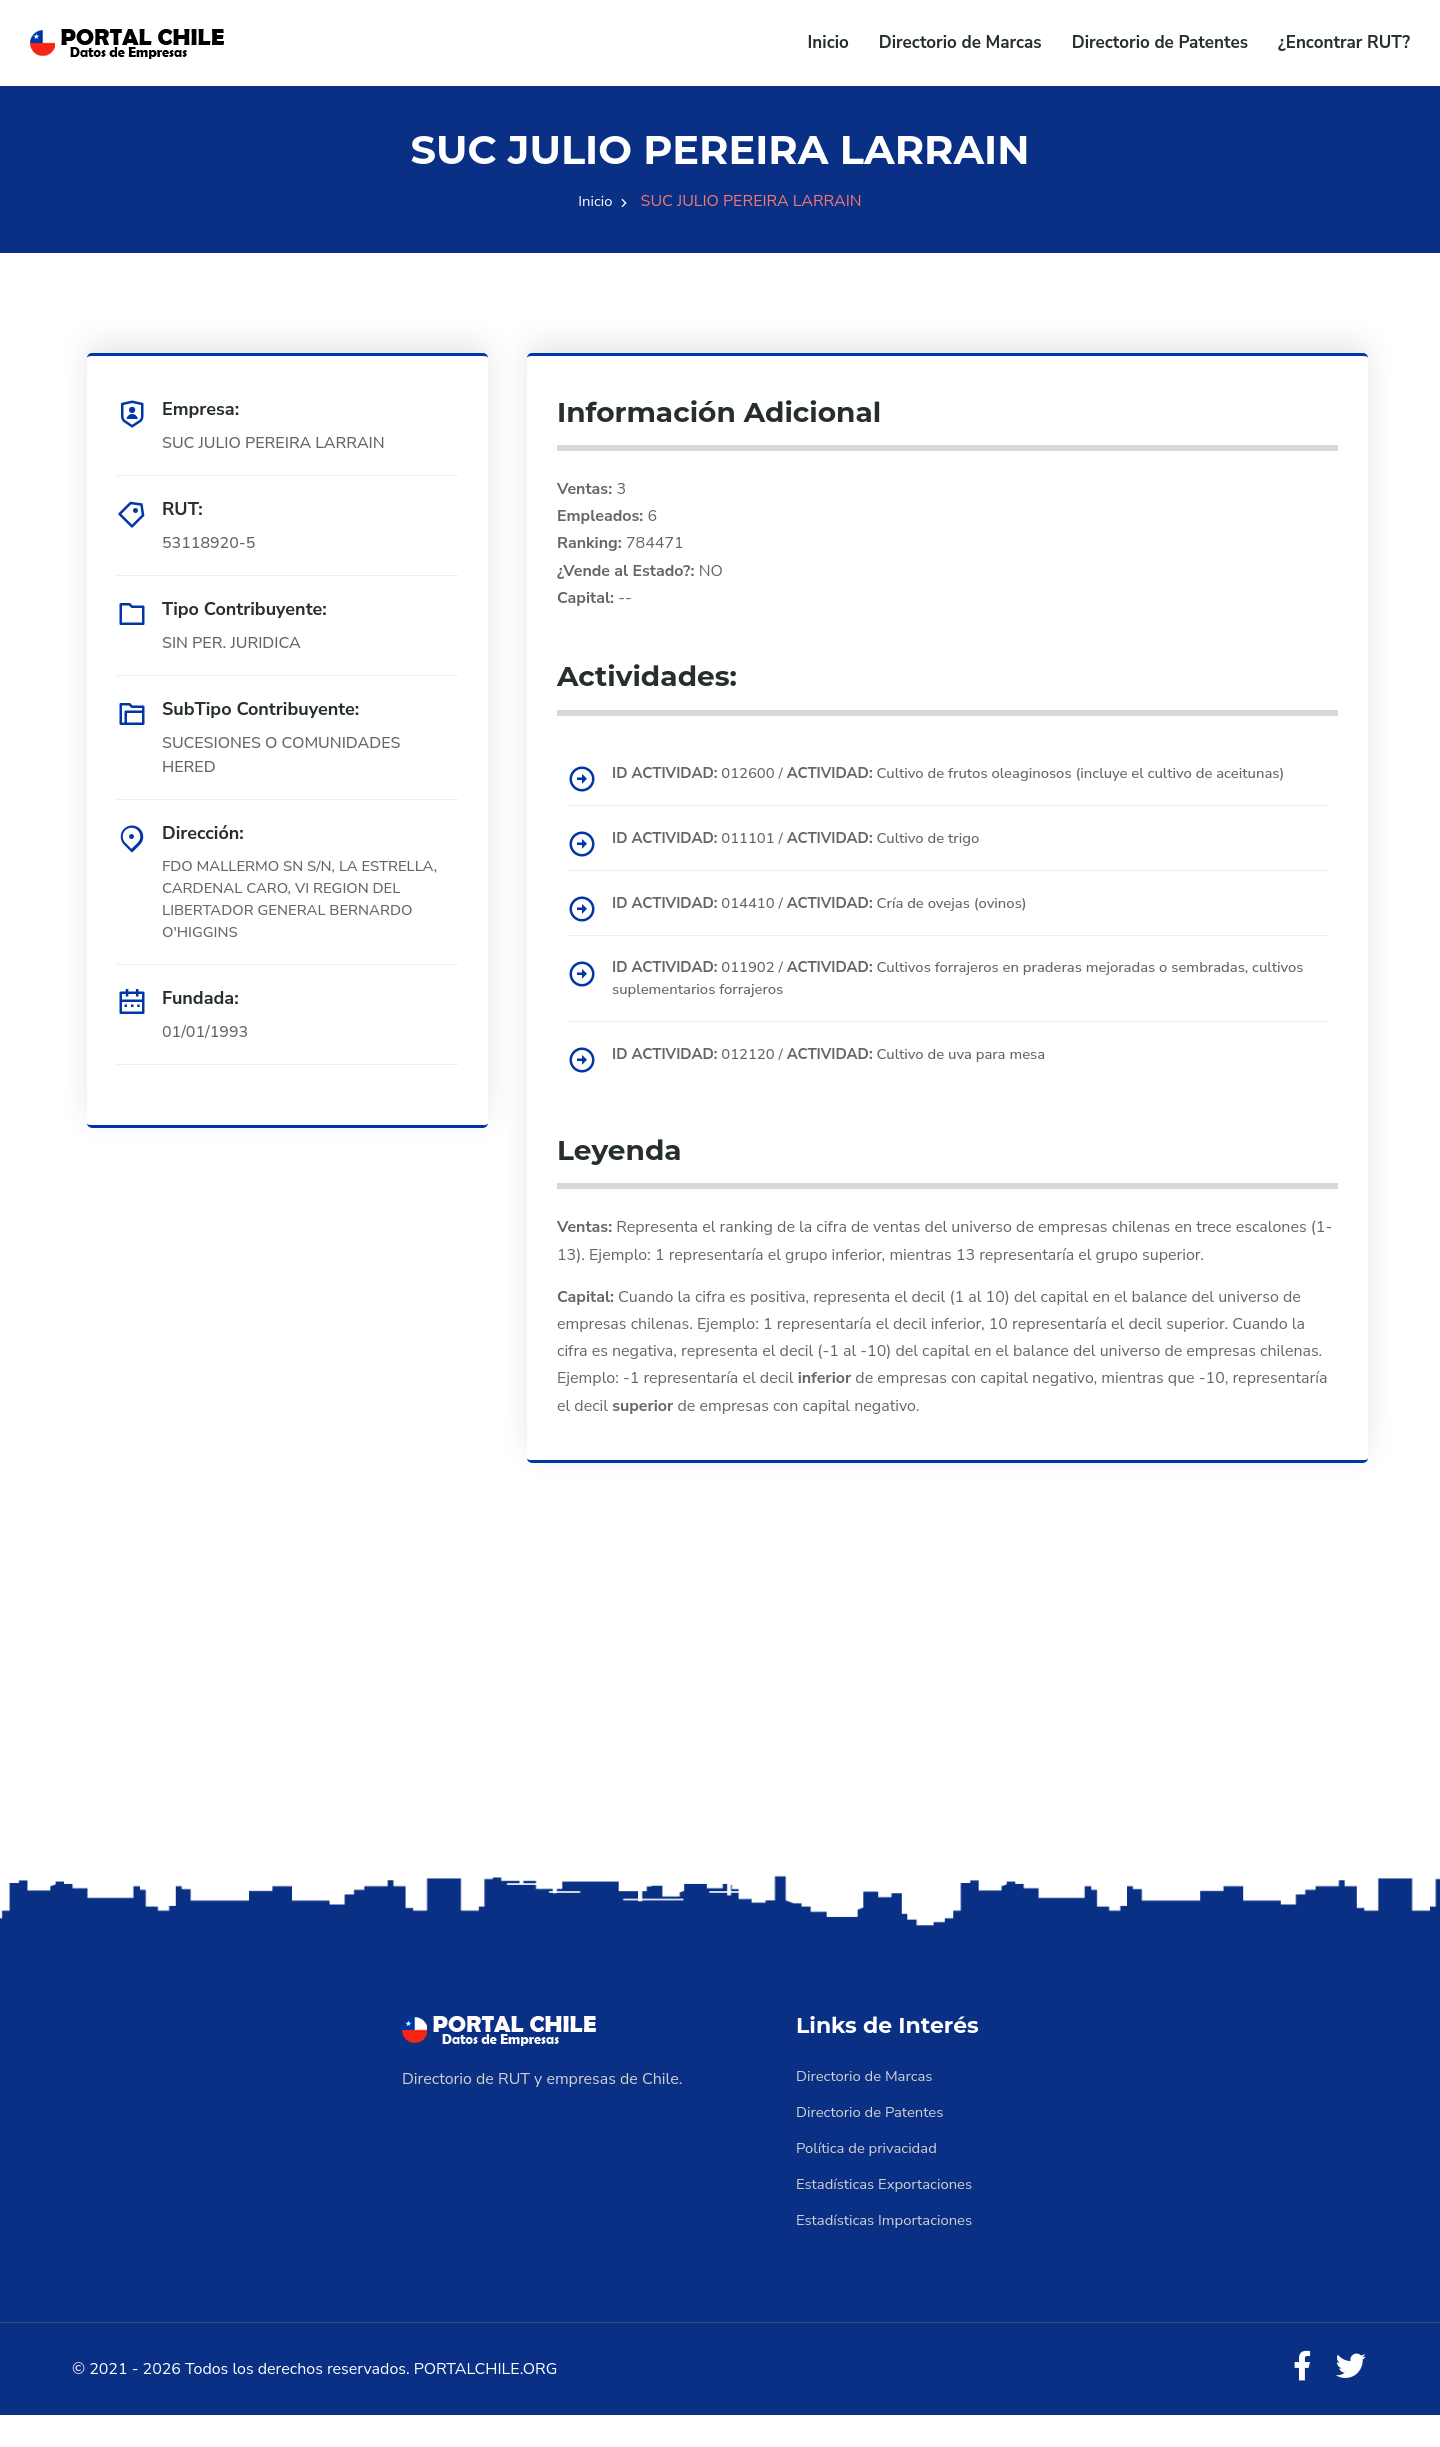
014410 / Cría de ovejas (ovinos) (835, 927)
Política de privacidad (872, 2175)
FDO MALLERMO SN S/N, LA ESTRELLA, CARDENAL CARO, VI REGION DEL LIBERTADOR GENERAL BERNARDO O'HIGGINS (299, 903)
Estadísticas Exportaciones (891, 2211)
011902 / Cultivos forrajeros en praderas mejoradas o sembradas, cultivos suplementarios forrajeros (955, 1004)
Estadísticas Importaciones (891, 2247)
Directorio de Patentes (1160, 42)
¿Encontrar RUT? (1344, 42)
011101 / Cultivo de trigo (810, 862)
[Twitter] (1348, 2397)
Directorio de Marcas (960, 42)
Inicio (828, 42)
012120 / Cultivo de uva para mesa (845, 1081)
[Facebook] (1294, 2397)
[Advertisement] (720, 1740)
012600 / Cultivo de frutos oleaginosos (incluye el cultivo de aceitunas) (936, 785)
